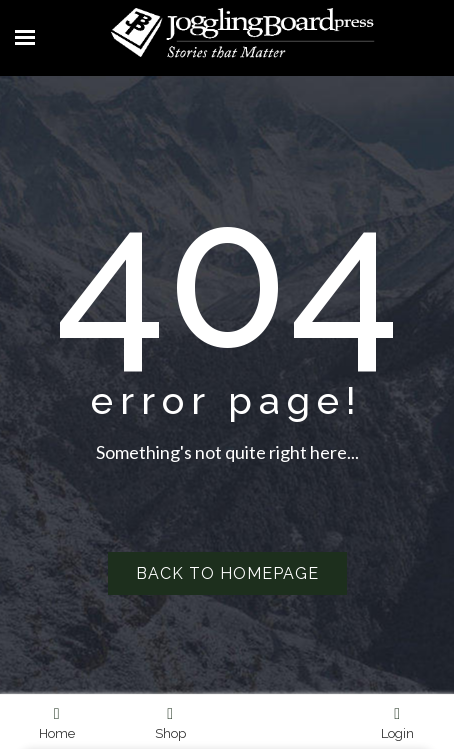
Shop (170, 723)
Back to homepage (227, 573)
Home (57, 723)
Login (397, 723)
